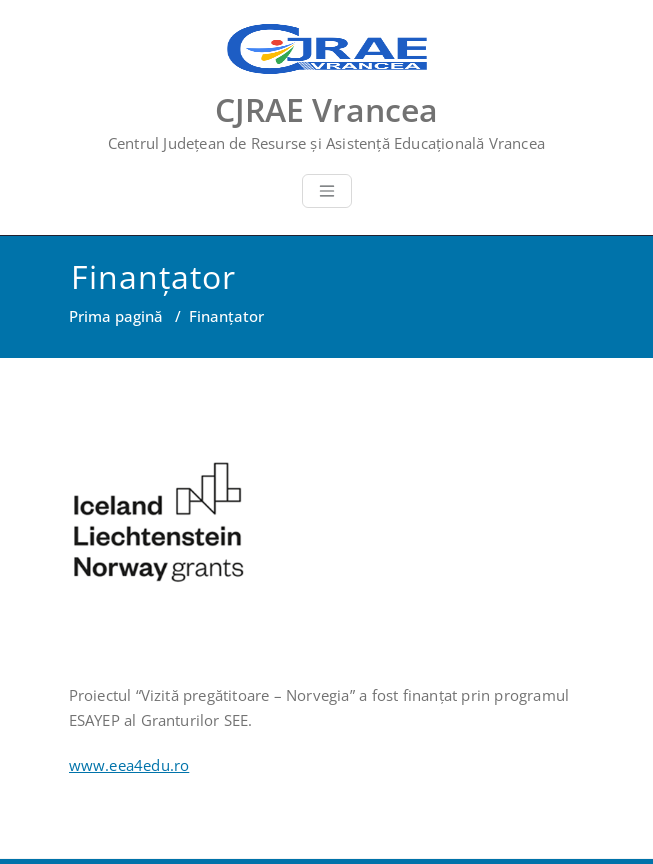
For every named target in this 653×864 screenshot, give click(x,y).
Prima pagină (116, 316)
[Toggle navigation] (327, 191)
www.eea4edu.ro (129, 765)
